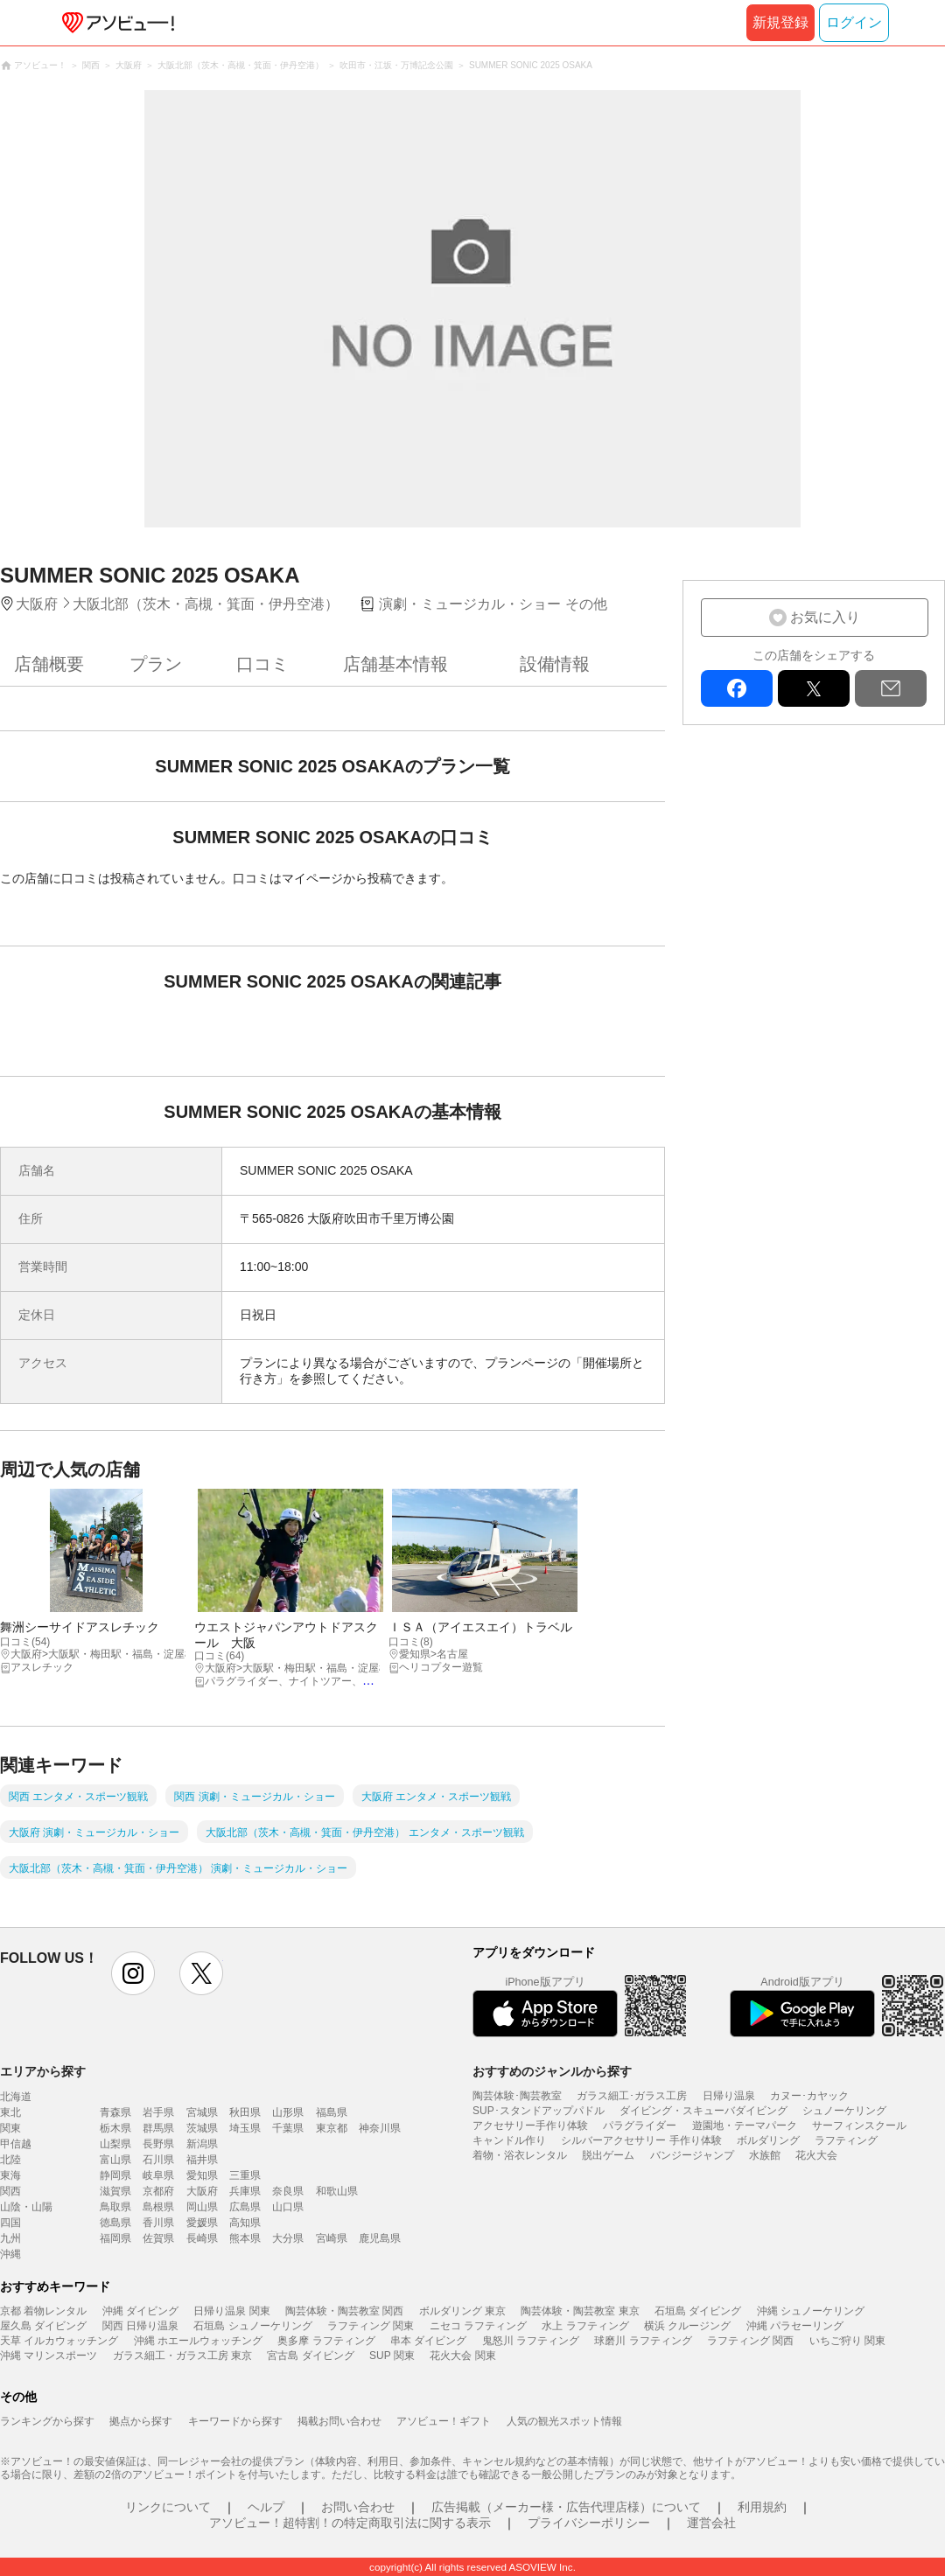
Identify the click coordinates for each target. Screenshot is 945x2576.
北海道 (16, 2097)
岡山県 (202, 2207)
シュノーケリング (844, 2111)
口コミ (262, 664)
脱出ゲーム (608, 2155)
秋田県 (245, 2112)
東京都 (331, 2128)
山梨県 (115, 2144)
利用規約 (762, 2507)
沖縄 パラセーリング (795, 2326)
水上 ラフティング (585, 2326)
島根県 (158, 2207)
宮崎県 (331, 2238)
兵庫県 (245, 2191)
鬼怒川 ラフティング (530, 2341)
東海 (10, 2175)
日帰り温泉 (729, 2096)
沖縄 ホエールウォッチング (198, 2341)
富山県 (115, 2160)
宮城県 (202, 2112)
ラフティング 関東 (370, 2326)
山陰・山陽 (26, 2207)
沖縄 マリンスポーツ (48, 2355)
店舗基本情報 (395, 664)
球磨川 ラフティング (642, 2341)
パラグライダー (639, 2125)
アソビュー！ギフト (443, 2421)
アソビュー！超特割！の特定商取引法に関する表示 (350, 2523)
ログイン (854, 22)
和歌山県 (337, 2191)
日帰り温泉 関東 (231, 2311)
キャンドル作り (509, 2140)
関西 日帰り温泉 (140, 2326)
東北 (10, 2112)
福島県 (331, 2112)
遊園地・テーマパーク (744, 2125)
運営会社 (711, 2523)
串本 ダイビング (428, 2341)
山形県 (288, 2112)
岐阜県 (158, 2175)
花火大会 (816, 2155)
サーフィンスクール (859, 2125)
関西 (10, 2191)
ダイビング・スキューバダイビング (704, 2111)
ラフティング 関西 (750, 2341)
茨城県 (202, 2128)
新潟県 (202, 2144)
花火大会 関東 (462, 2355)
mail (891, 688)
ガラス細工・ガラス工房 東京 (182, 2355)
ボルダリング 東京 (462, 2311)
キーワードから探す (235, 2421)
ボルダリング (768, 2140)
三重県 (245, 2175)
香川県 (158, 2222)
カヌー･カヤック (809, 2096)
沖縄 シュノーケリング (810, 2311)
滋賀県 (115, 2191)
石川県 (158, 2160)
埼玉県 (245, 2128)
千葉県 (288, 2128)
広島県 (245, 2207)
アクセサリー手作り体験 (530, 2125)
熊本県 (245, 2238)
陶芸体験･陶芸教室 (517, 2096)
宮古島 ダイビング (310, 2355)
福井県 (202, 2160)
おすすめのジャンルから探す (552, 2071)
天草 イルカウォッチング (59, 2341)
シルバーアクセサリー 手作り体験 (641, 2140)
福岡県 (115, 2238)
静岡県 (115, 2175)
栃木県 (115, 2128)
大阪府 (202, 2191)
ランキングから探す (47, 2421)
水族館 (764, 2155)
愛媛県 (202, 2222)
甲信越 (16, 2144)
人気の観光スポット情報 (564, 2421)
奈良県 (288, 2191)
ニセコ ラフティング (478, 2326)
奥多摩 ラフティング (325, 2341)
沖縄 (10, 2254)
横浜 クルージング (687, 2326)
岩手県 (158, 2112)
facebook (737, 688)
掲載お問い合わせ (340, 2421)
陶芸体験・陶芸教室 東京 (580, 2311)
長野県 (158, 2144)
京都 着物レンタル (43, 2311)
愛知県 (202, 2175)
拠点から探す (140, 2421)
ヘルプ (266, 2507)
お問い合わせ (358, 2507)
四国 (10, 2222)
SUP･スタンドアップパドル (538, 2111)
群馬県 (158, 2128)
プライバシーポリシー (589, 2523)
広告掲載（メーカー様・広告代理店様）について (566, 2507)
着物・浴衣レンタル (519, 2155)
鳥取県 (115, 2207)
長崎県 (202, 2238)
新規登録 (780, 22)
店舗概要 (49, 664)
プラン (156, 664)
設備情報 (555, 664)
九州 (10, 2238)
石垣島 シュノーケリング (252, 2326)
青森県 (115, 2112)
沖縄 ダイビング (140, 2311)
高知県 (245, 2222)
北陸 (10, 2160)
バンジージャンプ (692, 2155)
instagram (133, 1973)
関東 (10, 2128)
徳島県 (115, 2222)
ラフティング (846, 2140)
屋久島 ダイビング (43, 2326)
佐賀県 (158, 2238)
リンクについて (168, 2507)
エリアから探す (43, 2071)
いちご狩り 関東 (847, 2341)
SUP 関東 (392, 2355)
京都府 (158, 2191)
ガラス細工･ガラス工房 (632, 2096)
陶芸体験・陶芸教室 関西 (344, 2311)
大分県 (288, 2238)
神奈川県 (380, 2128)
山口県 (288, 2207)
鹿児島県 (380, 2238)
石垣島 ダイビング (697, 2311)
